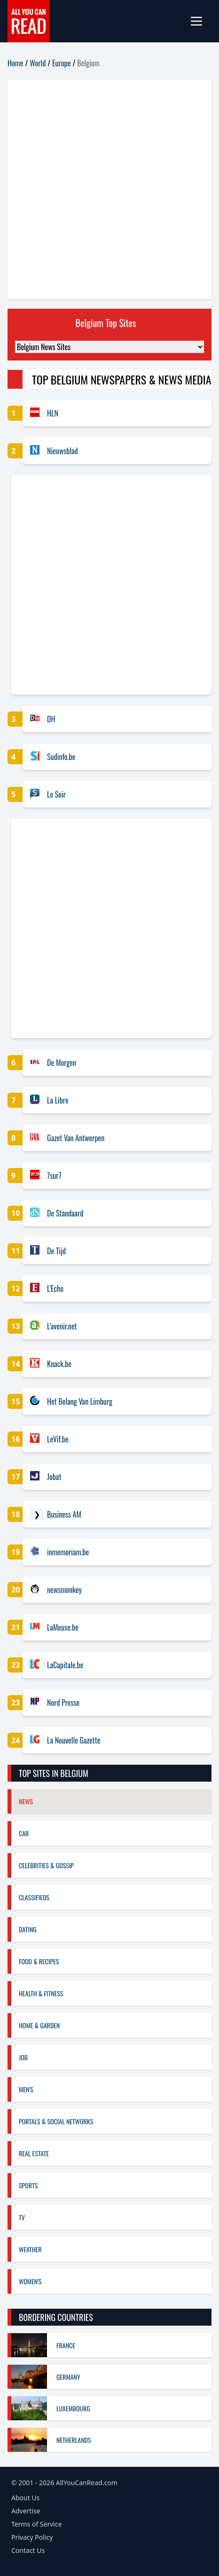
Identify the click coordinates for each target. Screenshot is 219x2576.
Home (15, 63)
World (38, 63)
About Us (25, 2497)
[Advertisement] (109, 189)
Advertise (25, 2510)
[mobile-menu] (200, 21)
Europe (61, 63)
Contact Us (28, 2550)
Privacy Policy (32, 2537)
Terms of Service (36, 2524)
